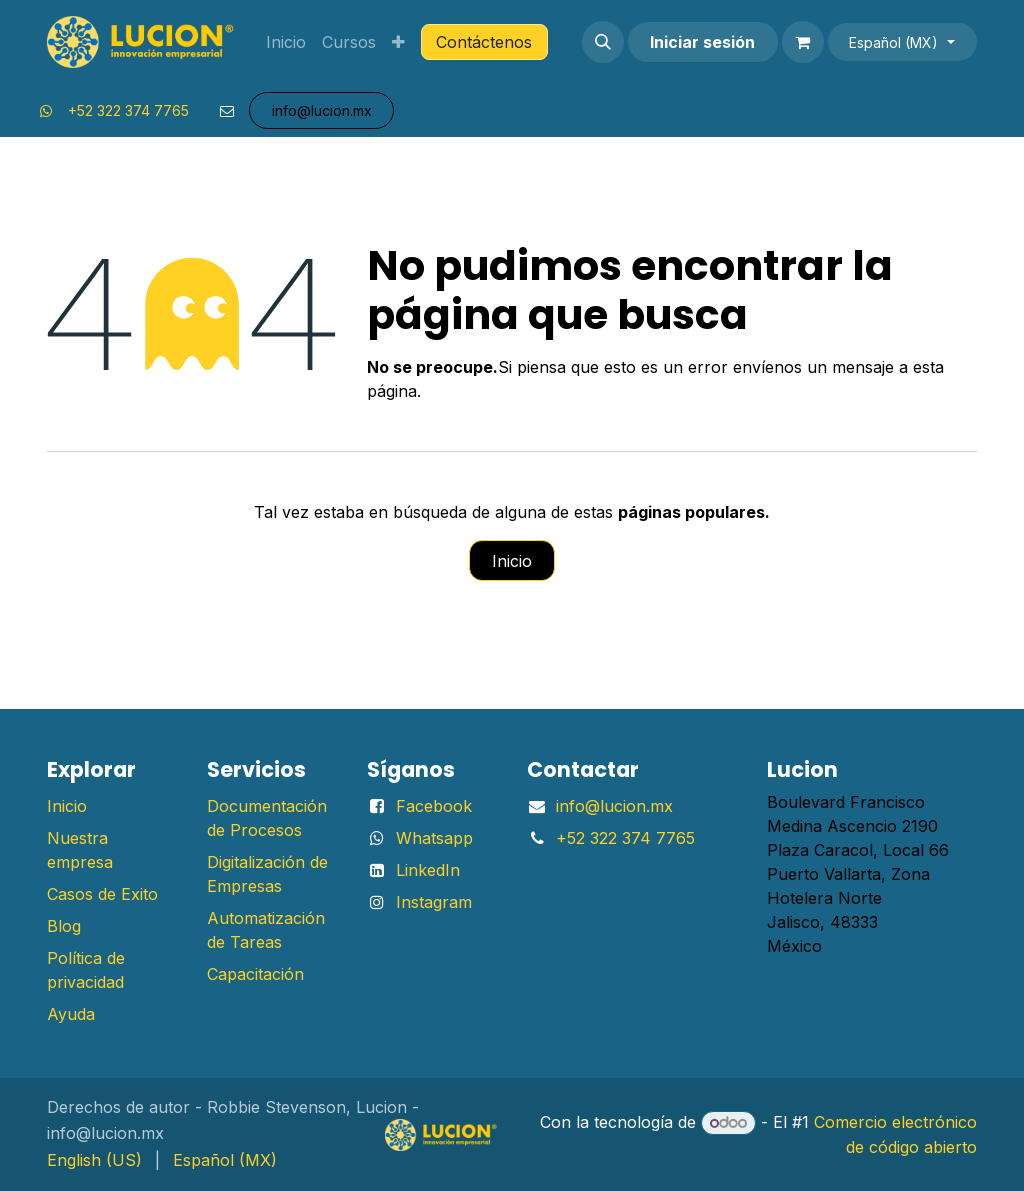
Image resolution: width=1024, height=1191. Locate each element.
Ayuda (71, 1014)
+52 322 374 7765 (128, 110)
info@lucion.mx (614, 806)
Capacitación (255, 974)
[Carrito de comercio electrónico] (803, 42)
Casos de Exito (102, 894)
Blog (64, 926)
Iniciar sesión (702, 42)
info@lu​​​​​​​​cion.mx (322, 110)
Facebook (434, 806)
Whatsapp (434, 838)
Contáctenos (484, 42)
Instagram (434, 902)
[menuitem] (286, 42)
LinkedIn (428, 870)
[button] (603, 42)
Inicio (512, 561)
